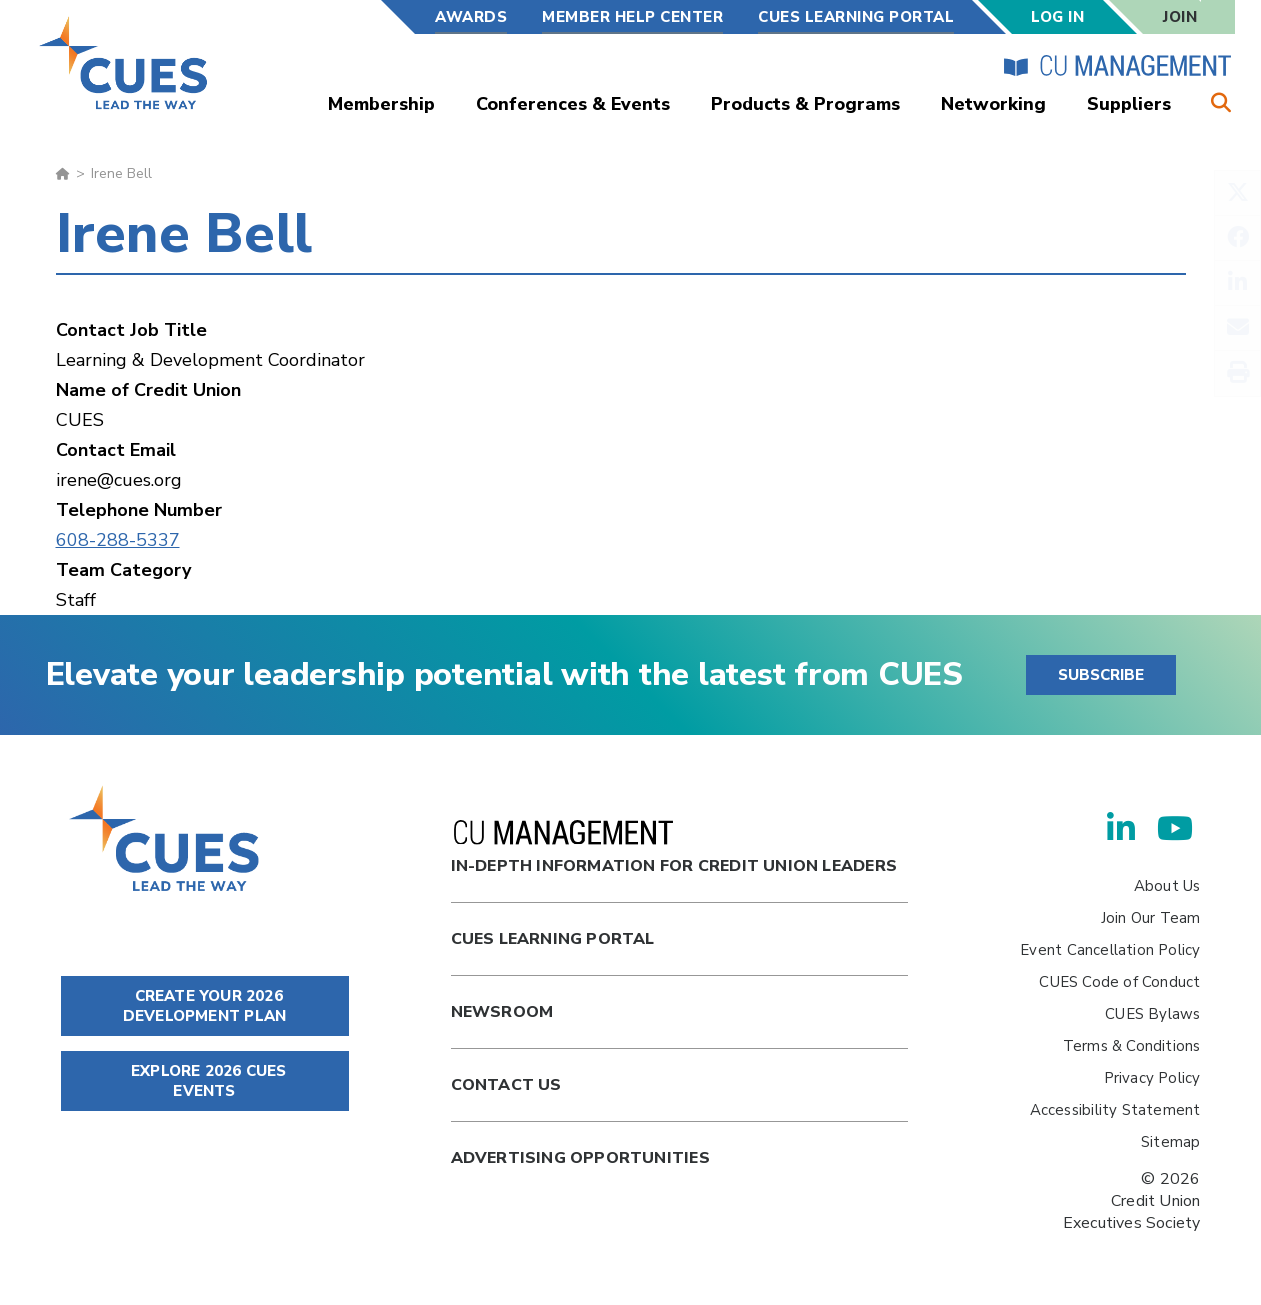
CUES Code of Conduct (1119, 982)
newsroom (502, 1012)
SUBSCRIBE (1101, 675)
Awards (471, 17)
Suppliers (1129, 104)
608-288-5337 (118, 540)
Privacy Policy (1152, 1078)
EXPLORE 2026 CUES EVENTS (205, 1081)
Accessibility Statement (1115, 1110)
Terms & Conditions (1132, 1046)
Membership (381, 104)
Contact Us (506, 1085)
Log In (1057, 17)
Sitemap (1170, 1142)
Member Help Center (632, 17)
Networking (993, 104)
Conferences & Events (573, 104)
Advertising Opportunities (580, 1158)
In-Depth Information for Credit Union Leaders (674, 848)
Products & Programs (805, 104)
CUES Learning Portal (856, 17)
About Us (1167, 886)
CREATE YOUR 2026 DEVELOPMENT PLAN (204, 1006)
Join (1180, 17)
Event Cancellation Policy (1110, 950)
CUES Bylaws (1152, 1014)
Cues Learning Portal (553, 939)
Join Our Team (1151, 918)
